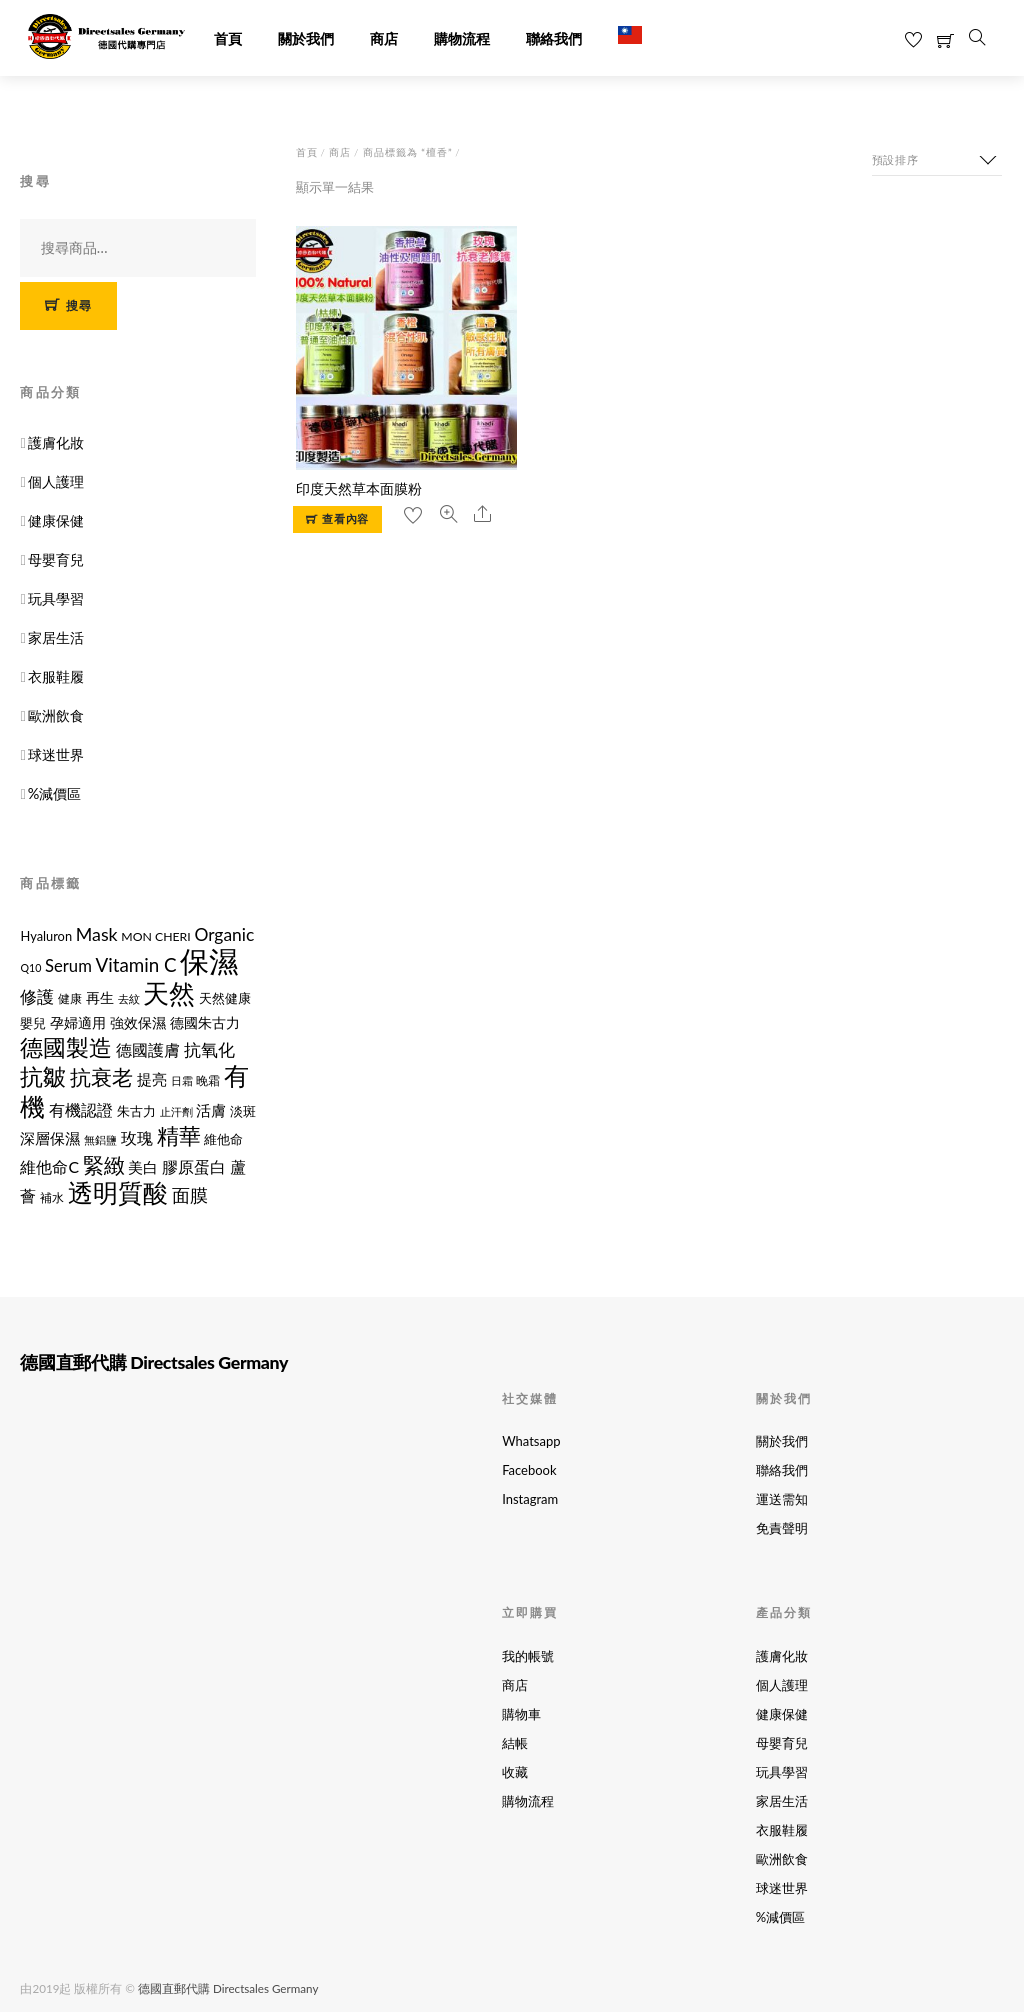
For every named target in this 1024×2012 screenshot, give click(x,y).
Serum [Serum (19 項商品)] (68, 966)
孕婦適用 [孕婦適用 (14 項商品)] (78, 1022)
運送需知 (782, 1499)
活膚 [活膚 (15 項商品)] (211, 1110)
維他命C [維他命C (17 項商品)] (49, 1166)
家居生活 (56, 637)
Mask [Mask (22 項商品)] (97, 934)
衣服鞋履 (56, 676)
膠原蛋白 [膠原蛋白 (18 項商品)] (194, 1166)
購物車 (521, 1714)
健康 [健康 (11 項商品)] (70, 998)
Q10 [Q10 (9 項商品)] (30, 967)
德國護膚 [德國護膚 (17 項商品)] (148, 1049)
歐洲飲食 (56, 715)
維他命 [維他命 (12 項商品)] (223, 1139)
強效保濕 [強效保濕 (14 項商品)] (138, 1022)
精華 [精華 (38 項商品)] (179, 1135)
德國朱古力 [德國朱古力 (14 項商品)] (205, 1022)
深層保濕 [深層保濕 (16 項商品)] (50, 1138)
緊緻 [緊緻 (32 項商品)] (104, 1164)
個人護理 (56, 481)
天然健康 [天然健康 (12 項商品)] (225, 998)
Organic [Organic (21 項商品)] (224, 934)
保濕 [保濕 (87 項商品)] (209, 960)
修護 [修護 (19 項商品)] (37, 997)
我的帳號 (528, 1656)
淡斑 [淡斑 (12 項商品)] (243, 1111)
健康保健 (56, 520)
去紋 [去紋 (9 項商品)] (129, 998)
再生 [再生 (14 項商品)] (100, 997)
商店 (384, 39)
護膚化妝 (56, 442)
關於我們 (306, 39)
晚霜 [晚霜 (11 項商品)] (208, 1080)
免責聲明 (782, 1528)
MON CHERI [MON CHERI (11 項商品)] (155, 936)
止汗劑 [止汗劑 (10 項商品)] (176, 1111)
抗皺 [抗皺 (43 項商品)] (43, 1076)
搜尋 (79, 305)
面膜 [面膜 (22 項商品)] (190, 1195)
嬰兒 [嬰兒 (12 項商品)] (33, 1023)
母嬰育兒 (56, 559)
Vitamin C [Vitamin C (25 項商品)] (136, 964)
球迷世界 (56, 754)
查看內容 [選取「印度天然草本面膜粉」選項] (345, 518)
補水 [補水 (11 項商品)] (52, 1197)
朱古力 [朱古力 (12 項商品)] (136, 1111)
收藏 (515, 1772)
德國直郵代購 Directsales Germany (228, 1988)
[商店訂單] (937, 160)
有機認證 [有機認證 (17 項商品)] (81, 1109)
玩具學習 (56, 598)
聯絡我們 (554, 39)
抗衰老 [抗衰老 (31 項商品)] (101, 1076)
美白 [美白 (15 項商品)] (143, 1167)
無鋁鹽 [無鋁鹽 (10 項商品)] (100, 1139)
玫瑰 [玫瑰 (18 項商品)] (137, 1137)
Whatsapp (531, 1441)
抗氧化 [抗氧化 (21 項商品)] (209, 1049)
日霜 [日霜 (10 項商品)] (182, 1080)
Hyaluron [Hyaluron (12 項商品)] (46, 936)
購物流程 (462, 39)
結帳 (515, 1743)
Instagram (530, 1499)
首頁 (228, 39)
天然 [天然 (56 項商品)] (169, 993)
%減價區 (55, 793)
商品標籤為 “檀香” (408, 152)
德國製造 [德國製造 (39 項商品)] (66, 1047)
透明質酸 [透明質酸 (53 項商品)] (118, 1192)
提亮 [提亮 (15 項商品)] (152, 1079)
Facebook (529, 1470)
